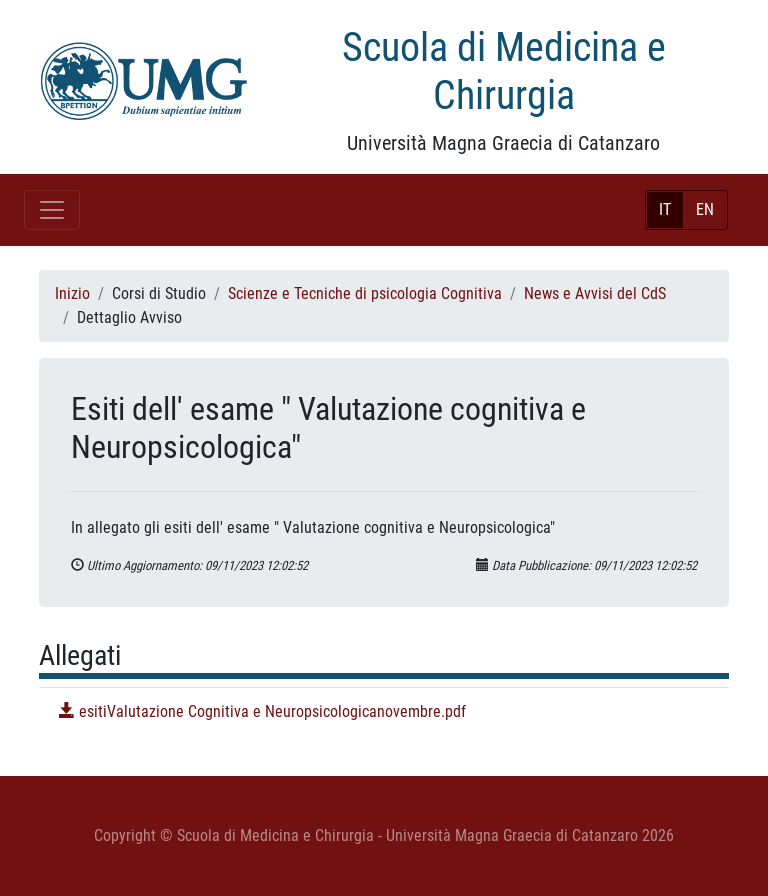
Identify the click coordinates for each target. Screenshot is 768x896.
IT (665, 209)
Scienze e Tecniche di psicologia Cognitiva (365, 293)
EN (705, 209)
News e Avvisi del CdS (595, 293)
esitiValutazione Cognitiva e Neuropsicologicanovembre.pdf (262, 711)
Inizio (72, 293)
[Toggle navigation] (52, 210)
